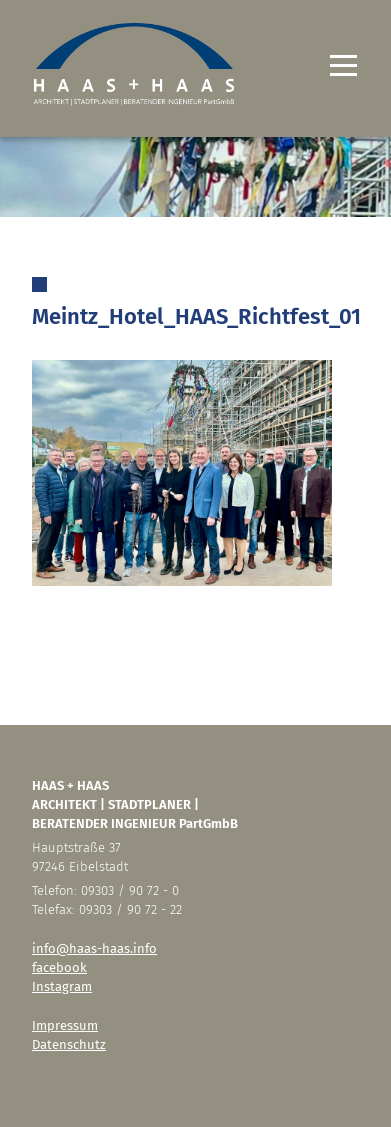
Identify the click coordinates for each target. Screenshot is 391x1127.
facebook (59, 967)
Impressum (65, 1025)
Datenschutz (69, 1044)
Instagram (62, 986)
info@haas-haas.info (94, 948)
